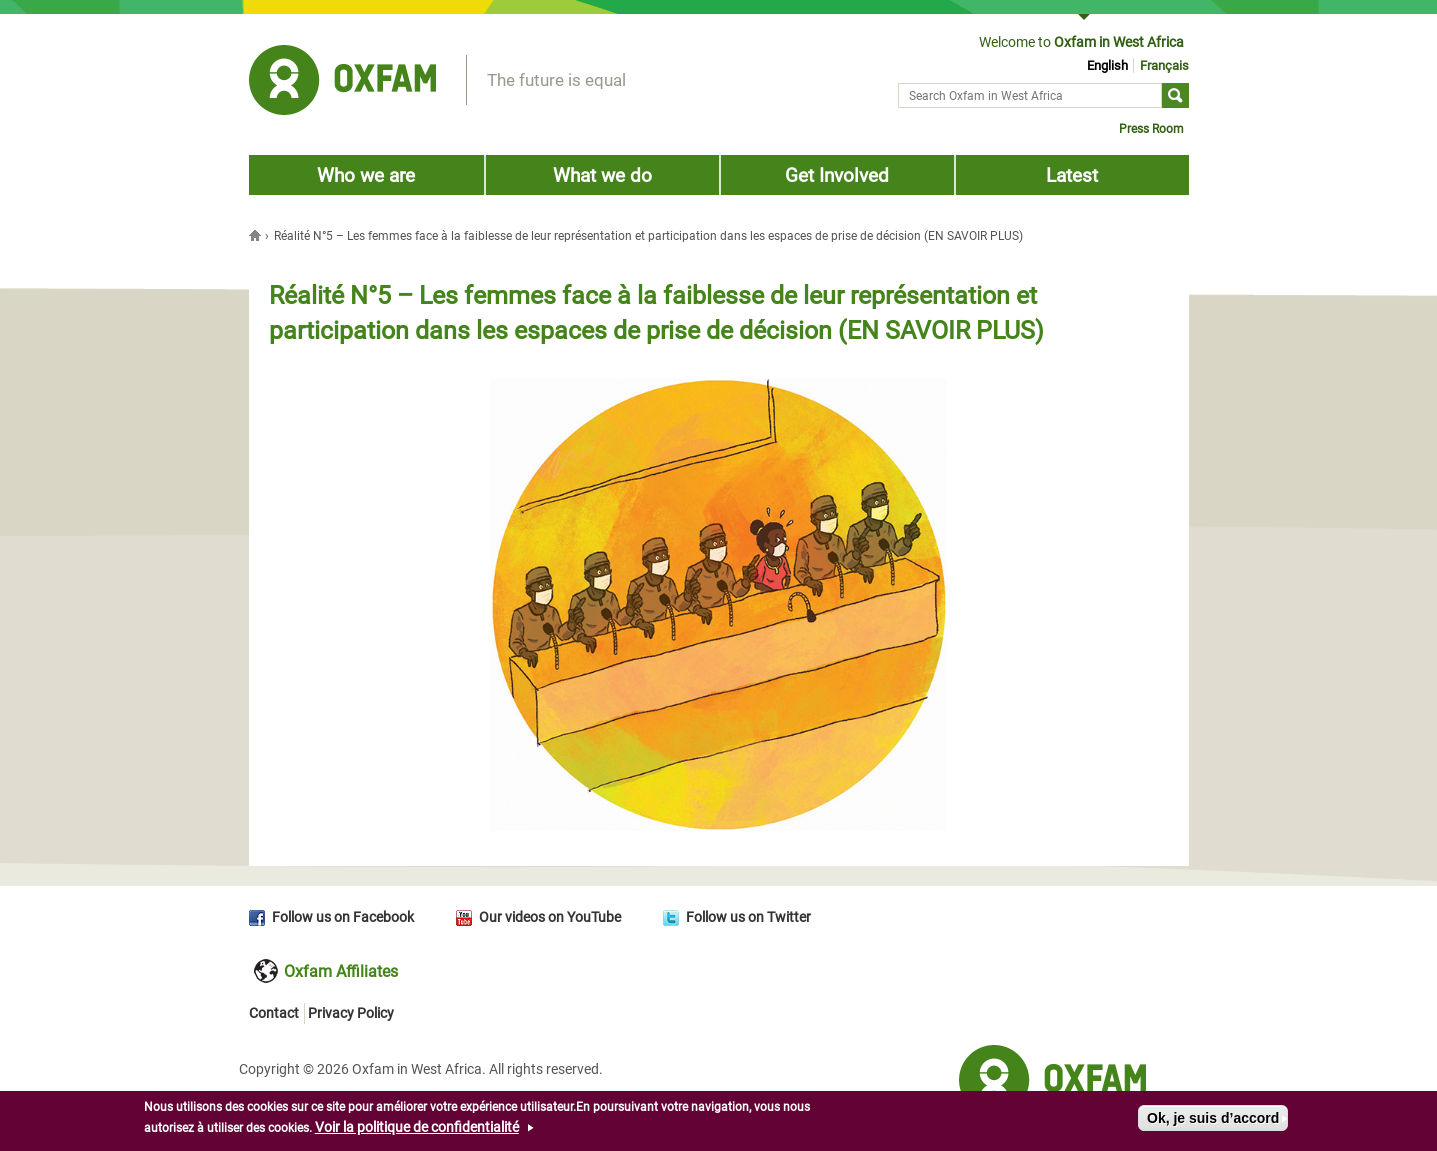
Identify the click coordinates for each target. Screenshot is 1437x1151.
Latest (1072, 175)
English (1107, 65)
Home (257, 235)
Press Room (1151, 129)
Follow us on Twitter (748, 917)
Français (1164, 65)
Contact (274, 1013)
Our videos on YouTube (550, 917)
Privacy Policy (351, 1013)
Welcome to (1081, 42)
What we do (602, 175)
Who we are (366, 175)
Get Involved (837, 175)
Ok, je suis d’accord (1213, 1118)
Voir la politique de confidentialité (417, 1127)
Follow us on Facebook (343, 917)
